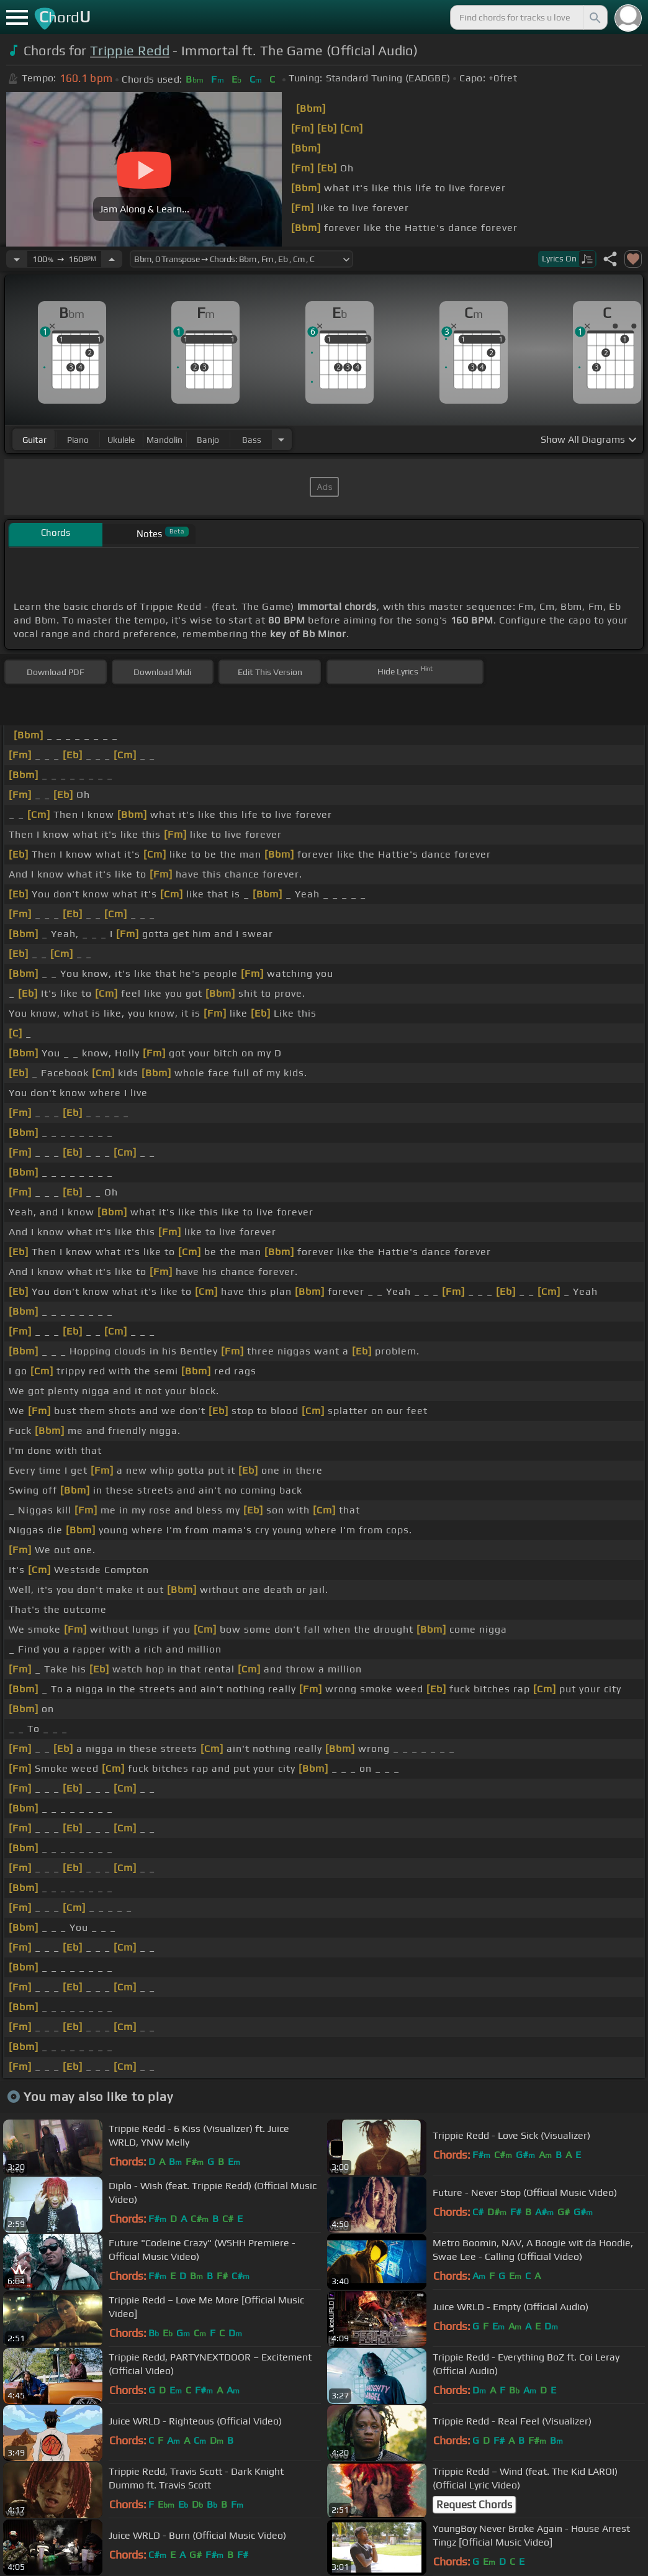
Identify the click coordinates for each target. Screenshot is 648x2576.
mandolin (164, 440)
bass (251, 440)
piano (78, 440)
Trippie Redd (129, 50)
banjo (208, 440)
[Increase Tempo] (111, 259)
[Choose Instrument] (281, 439)
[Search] (594, 17)
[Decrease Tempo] (16, 259)
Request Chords (474, 2504)
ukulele (121, 440)
